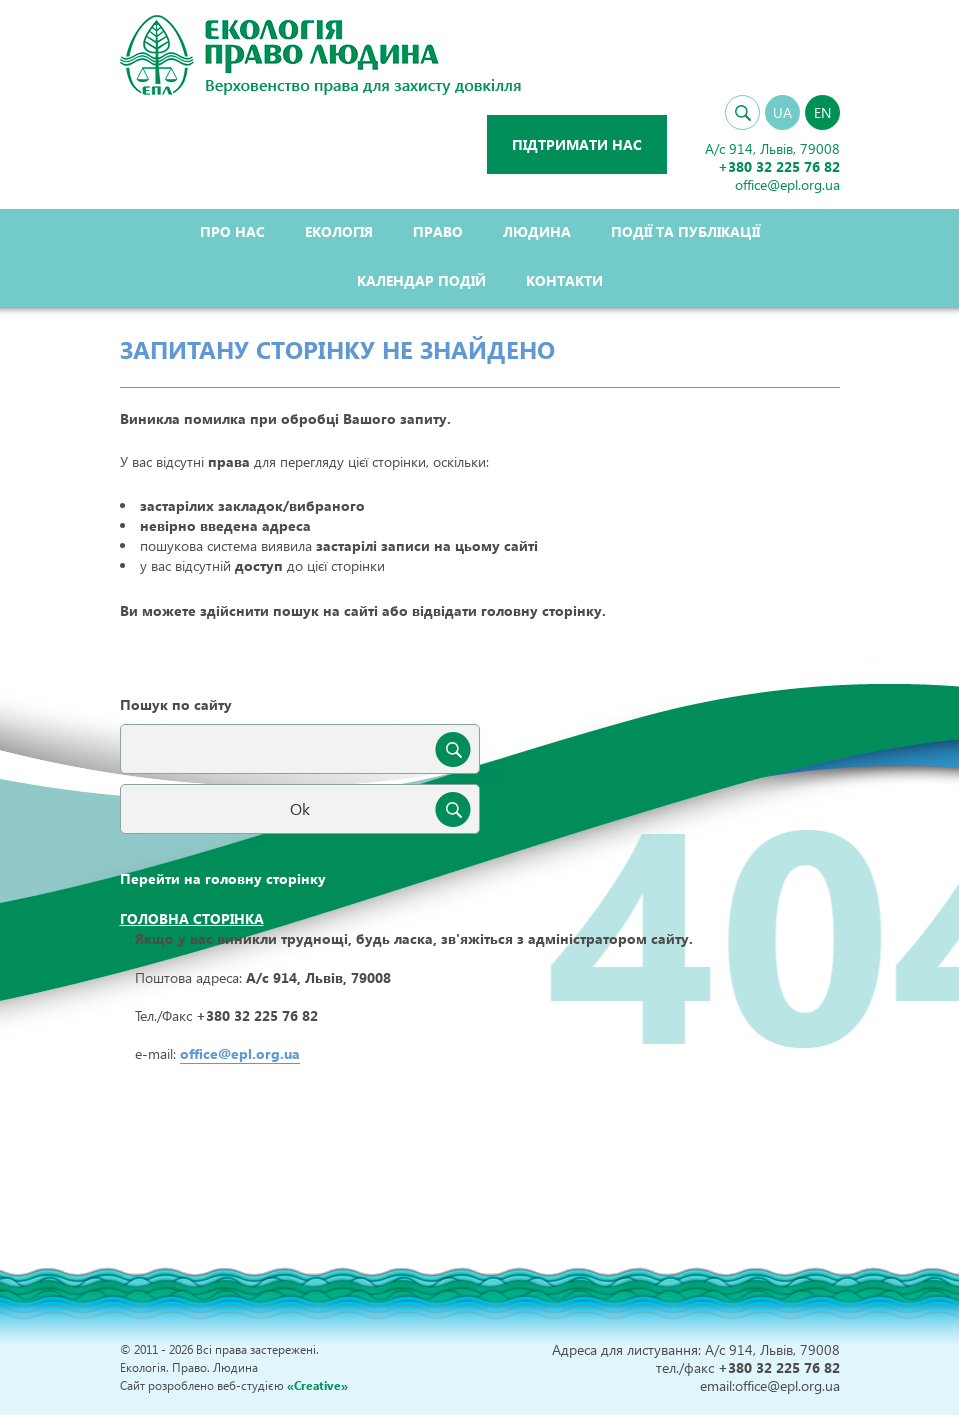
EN (822, 112)
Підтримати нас (577, 144)
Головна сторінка (192, 918)
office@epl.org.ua (240, 1053)
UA (782, 112)
